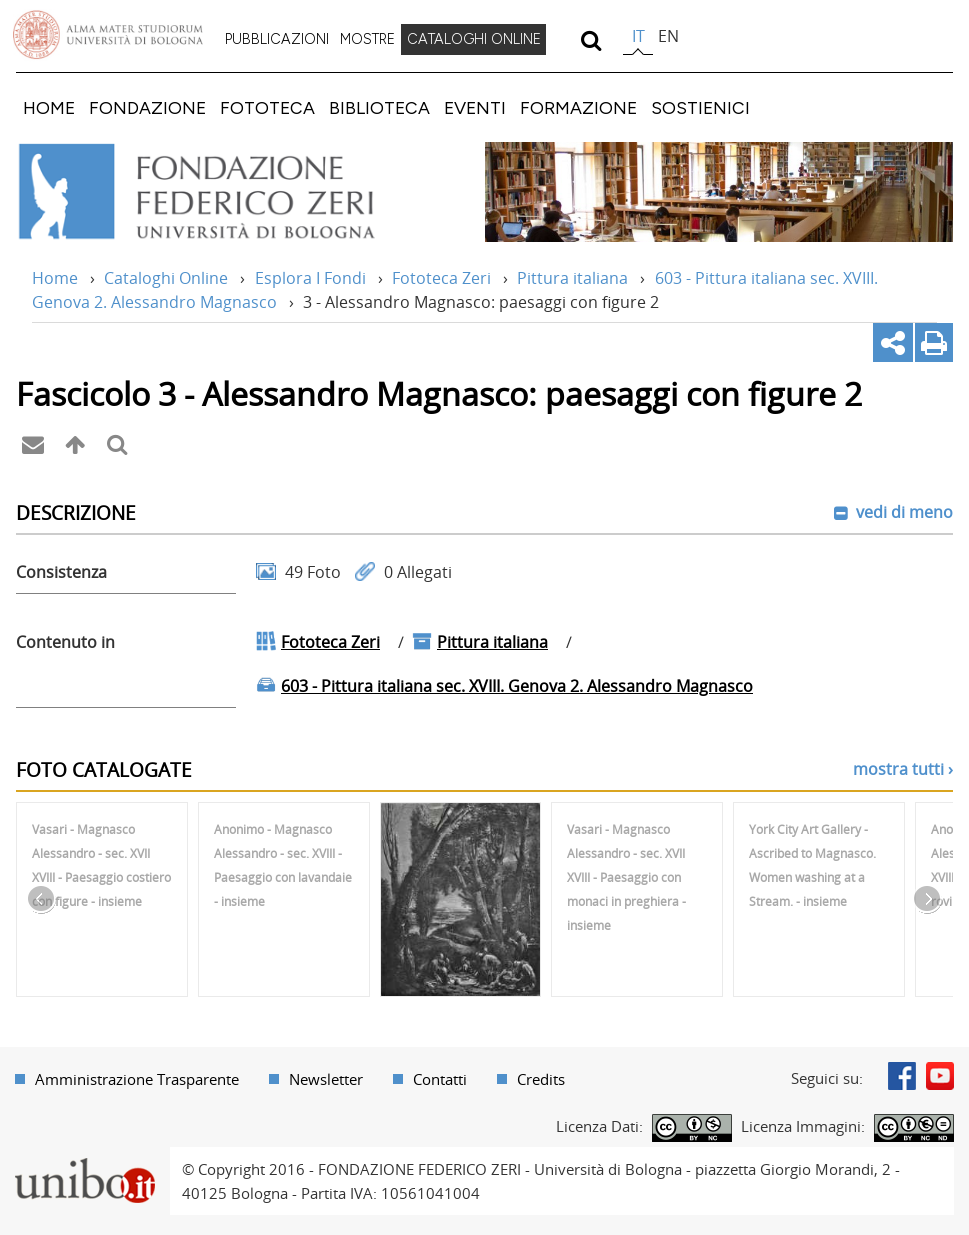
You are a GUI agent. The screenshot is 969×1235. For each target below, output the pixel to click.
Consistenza (61, 572)
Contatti (440, 1079)
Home (55, 278)
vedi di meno (902, 512)
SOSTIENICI (700, 107)
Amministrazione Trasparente (137, 1079)
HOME (49, 107)
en (668, 36)
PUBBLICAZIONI (277, 39)
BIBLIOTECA (379, 107)
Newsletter (326, 1079)
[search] (590, 40)
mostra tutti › (903, 769)
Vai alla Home (223, 192)
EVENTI (475, 107)
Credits (541, 1079)
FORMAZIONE (578, 107)
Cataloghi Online (166, 278)
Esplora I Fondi (310, 278)
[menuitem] (277, 40)
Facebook (902, 1076)
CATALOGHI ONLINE (474, 39)
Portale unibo (84, 1159)
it (638, 36)
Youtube (940, 1076)
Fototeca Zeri (441, 278)
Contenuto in (65, 642)
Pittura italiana (572, 278)
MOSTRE (367, 39)
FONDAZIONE (147, 107)
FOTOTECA (267, 107)
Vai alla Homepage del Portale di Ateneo (108, 35)
